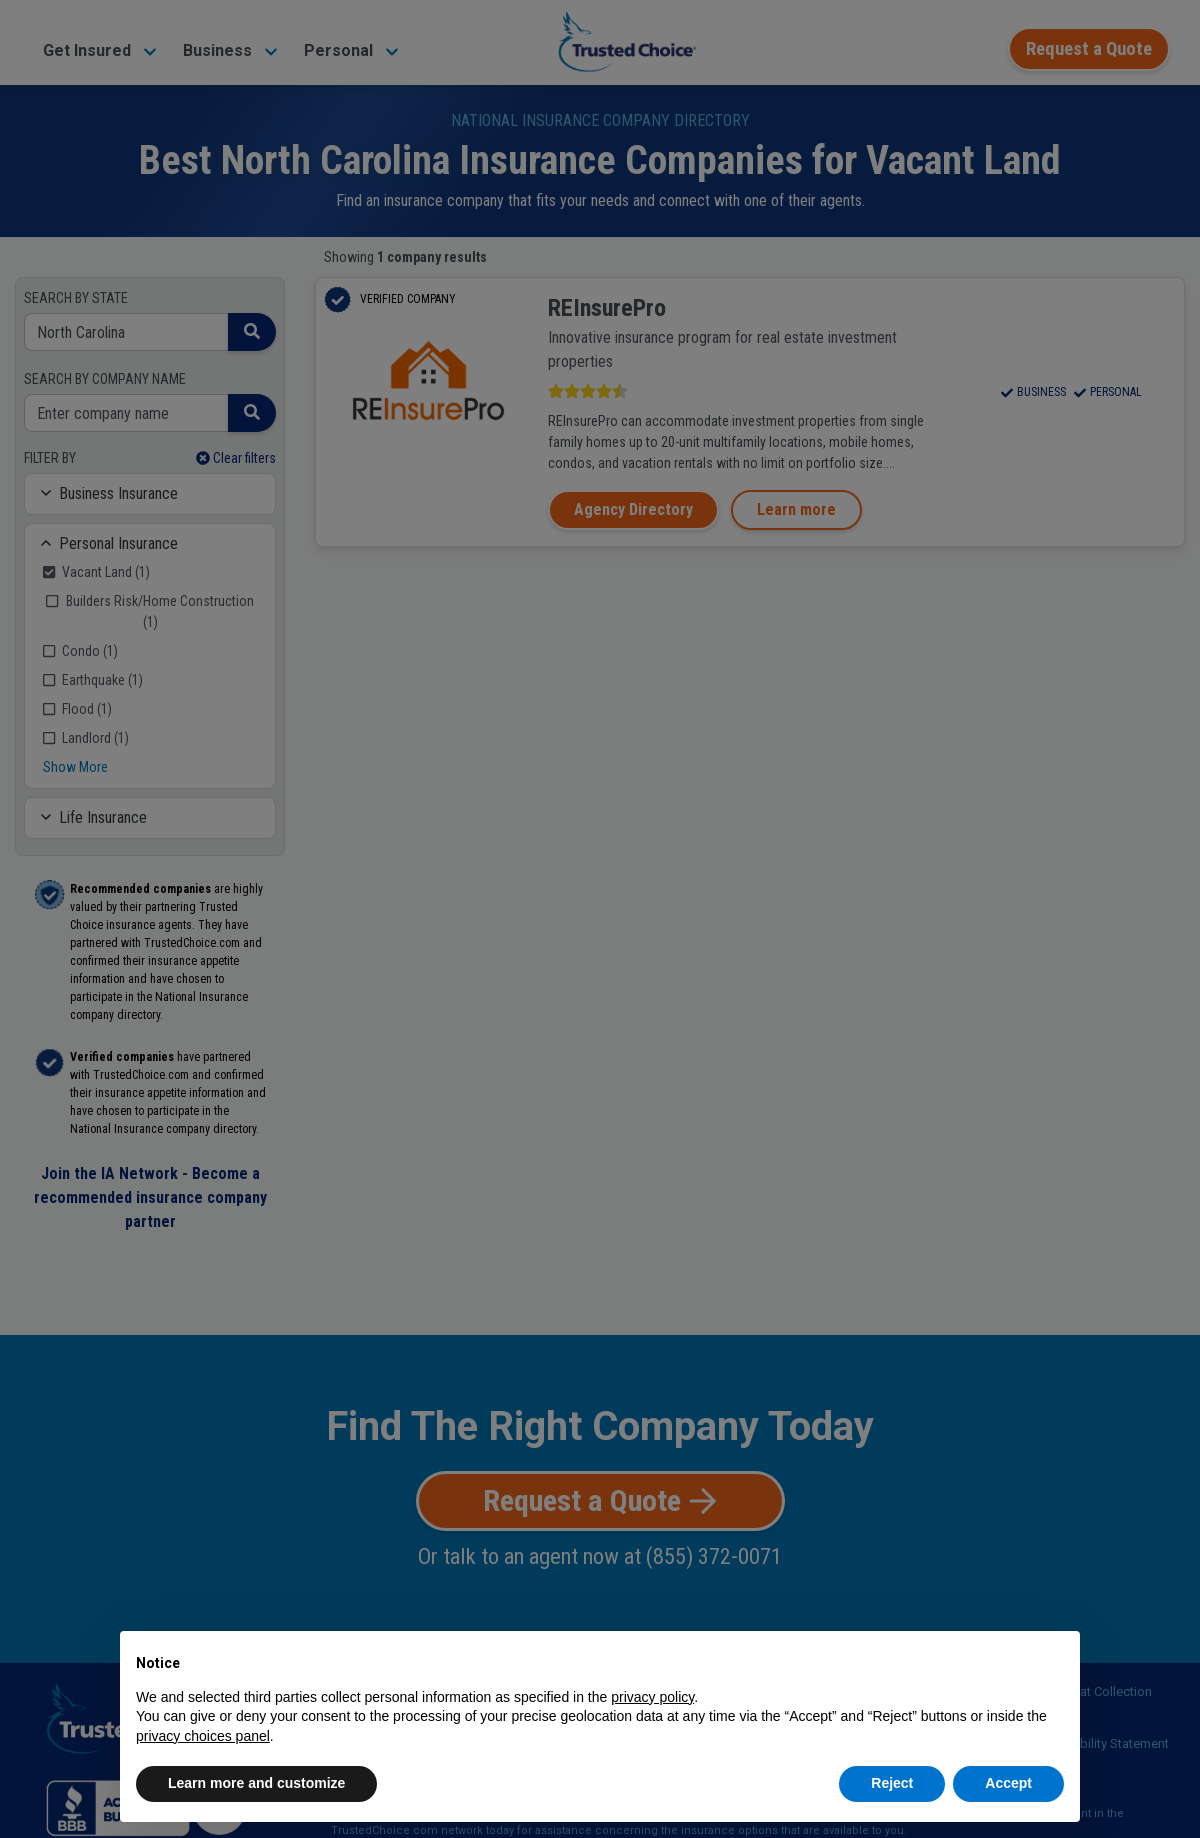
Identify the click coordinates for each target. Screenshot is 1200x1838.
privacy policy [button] (652, 1697)
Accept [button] (1008, 1783)
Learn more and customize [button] (256, 1783)
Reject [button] (892, 1783)
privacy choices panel (203, 1736)
